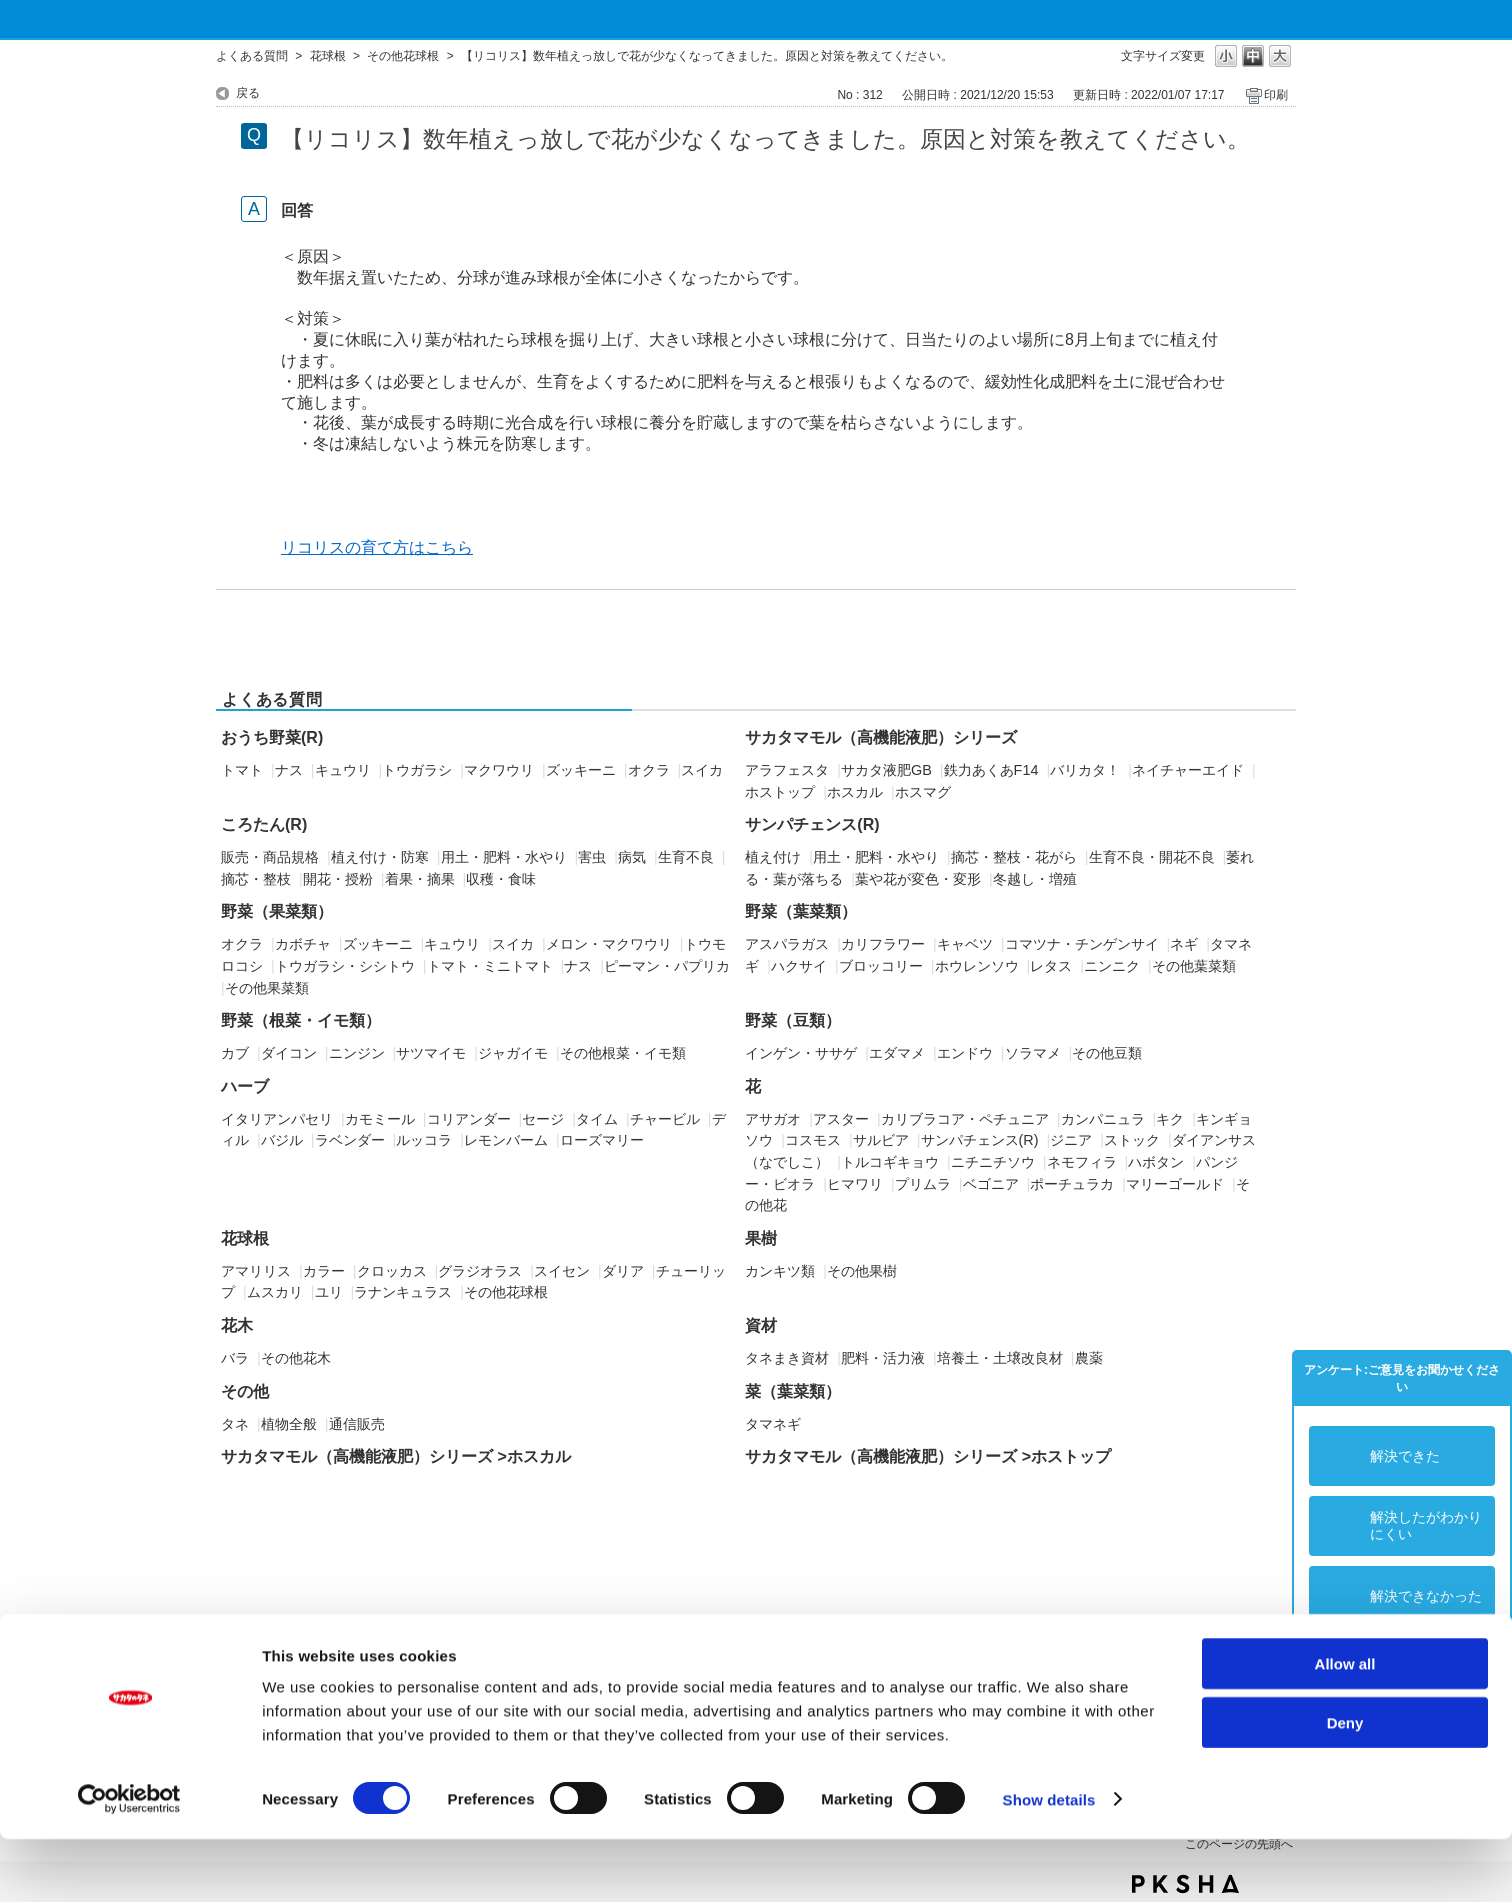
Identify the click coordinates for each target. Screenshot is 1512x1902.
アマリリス (256, 1271)
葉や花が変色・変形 (918, 879)
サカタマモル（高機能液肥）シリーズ (881, 737)
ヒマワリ (855, 1184)
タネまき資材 (787, 1358)
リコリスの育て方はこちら (377, 547)
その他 (245, 1391)
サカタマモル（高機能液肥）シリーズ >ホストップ (928, 1456)
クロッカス (392, 1271)
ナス (289, 770)
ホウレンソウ (977, 966)
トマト (242, 770)
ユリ (329, 1292)
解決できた (1405, 1456)
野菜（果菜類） (277, 911)
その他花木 (296, 1358)
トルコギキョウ (890, 1162)
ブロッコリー (881, 966)
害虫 (592, 857)
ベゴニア (991, 1184)
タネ (235, 1424)
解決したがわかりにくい (1426, 1525)
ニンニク (1112, 966)
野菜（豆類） (793, 1020)
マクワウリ (499, 770)
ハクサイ (799, 966)
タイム (597, 1119)
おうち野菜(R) (272, 737)
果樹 (761, 1238)
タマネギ (773, 1424)
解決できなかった (1426, 1596)
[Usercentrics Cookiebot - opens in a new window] (129, 1863)
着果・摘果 (420, 879)
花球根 (328, 56)
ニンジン (357, 1053)
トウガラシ (417, 770)
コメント (1398, 1666)
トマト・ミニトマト (490, 966)
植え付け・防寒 (380, 857)
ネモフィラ (1082, 1162)
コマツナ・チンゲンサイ (1082, 944)
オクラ (649, 770)
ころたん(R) (264, 824)
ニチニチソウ (993, 1162)
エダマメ (897, 1053)
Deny (1345, 1785)
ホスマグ (923, 792)
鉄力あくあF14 (991, 770)
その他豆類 (1107, 1053)
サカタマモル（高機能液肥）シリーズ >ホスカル (396, 1456)
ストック (1132, 1140)
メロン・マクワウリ (609, 944)
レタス (1051, 966)
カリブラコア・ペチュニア (965, 1119)
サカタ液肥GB (886, 770)
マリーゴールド (1175, 1184)
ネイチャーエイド (1188, 770)
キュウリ (343, 770)
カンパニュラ (1103, 1119)
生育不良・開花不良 (1152, 857)
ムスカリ (275, 1292)
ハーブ (245, 1086)
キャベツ (965, 944)
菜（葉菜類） (793, 1391)
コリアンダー (469, 1119)
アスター (841, 1119)
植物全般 (289, 1424)
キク (1170, 1119)
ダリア (623, 1271)
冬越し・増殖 (1035, 879)
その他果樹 (862, 1271)
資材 (761, 1325)
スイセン (562, 1271)
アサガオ (773, 1119)
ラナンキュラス (403, 1292)
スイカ (702, 770)
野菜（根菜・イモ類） (301, 1020)
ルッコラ (424, 1140)
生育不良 (686, 857)
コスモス (813, 1140)
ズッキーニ (581, 770)
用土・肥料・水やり (504, 857)
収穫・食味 (501, 879)
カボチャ (303, 944)
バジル (282, 1140)
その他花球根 (403, 56)
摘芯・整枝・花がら (1014, 857)
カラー (324, 1271)
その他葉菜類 (1194, 966)
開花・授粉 (338, 879)
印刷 (1276, 95)
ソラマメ (1033, 1053)
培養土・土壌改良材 (1000, 1358)
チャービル (665, 1119)
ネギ (1184, 944)
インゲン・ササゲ (801, 1053)
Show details (1049, 1862)
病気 (632, 857)
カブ (235, 1053)
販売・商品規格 (270, 857)
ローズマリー (602, 1140)
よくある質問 (252, 56)
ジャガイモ (513, 1053)
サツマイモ (431, 1053)
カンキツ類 (780, 1271)
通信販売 (357, 1424)
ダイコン (289, 1053)
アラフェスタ (787, 770)
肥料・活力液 (883, 1358)
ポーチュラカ (1072, 1184)
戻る (248, 93)
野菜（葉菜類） (801, 911)
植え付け (773, 857)
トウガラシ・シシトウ (345, 966)
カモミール (380, 1119)
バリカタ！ (1085, 770)
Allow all (1345, 1726)
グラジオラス (480, 1271)
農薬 (1089, 1358)
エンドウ (965, 1053)
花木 (237, 1325)
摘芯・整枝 (256, 879)
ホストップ (780, 792)
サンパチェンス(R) (812, 824)
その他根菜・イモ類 (623, 1053)
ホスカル (855, 792)
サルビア (881, 1140)
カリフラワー (883, 944)
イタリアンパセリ (277, 1119)
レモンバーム (506, 1140)
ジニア (1071, 1140)
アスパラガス (787, 944)
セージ (543, 1119)
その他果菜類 (267, 988)
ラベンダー (350, 1140)
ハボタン (1156, 1162)
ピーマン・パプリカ (667, 966)
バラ (235, 1358)
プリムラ (923, 1184)
